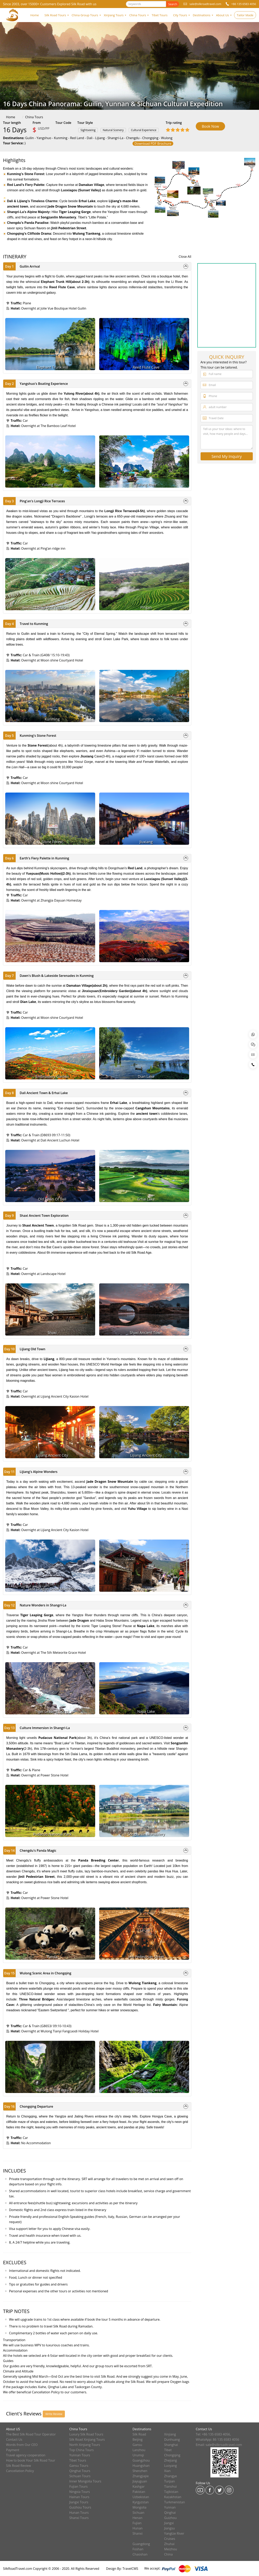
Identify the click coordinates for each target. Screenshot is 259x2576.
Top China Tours (81, 2450)
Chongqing (172, 2455)
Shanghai (171, 2445)
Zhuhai (169, 2544)
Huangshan (141, 2465)
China (168, 2554)
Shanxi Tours (79, 2518)
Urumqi (138, 2455)
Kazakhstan (172, 2497)
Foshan (138, 2549)
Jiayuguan (140, 2481)
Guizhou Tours (80, 2507)
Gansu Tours (78, 2465)
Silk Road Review (18, 2465)
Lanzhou (139, 2450)
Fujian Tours (78, 2486)
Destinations (201, 15)
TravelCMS (130, 2568)
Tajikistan (171, 2491)
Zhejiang (170, 2460)
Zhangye (170, 2476)
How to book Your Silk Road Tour (30, 2460)
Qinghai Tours (79, 2471)
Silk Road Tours (55, 15)
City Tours (180, 15)
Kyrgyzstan (141, 2502)
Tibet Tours (159, 15)
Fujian (137, 2523)
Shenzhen (140, 2471)
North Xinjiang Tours (84, 2445)
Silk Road (139, 2434)
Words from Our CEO (22, 2445)
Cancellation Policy (20, 2471)
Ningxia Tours (79, 2491)
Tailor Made (245, 15)
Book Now (210, 126)
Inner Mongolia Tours (85, 2481)
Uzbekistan (141, 2497)
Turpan (169, 2481)
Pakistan (139, 2491)
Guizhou (170, 2518)
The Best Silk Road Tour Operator (31, 2434)
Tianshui (170, 2486)
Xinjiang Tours (114, 15)
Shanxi (138, 2533)
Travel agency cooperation (25, 2455)
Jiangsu (169, 2528)
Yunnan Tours (79, 2455)
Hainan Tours (79, 2497)
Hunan (138, 2528)
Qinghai (170, 2512)
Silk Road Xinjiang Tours (87, 2439)
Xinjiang (170, 2434)
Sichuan (138, 2512)
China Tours (137, 15)
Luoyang (170, 2465)
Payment (12, 2450)
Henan (137, 2518)
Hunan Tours (79, 2512)
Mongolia (139, 2507)
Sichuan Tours (79, 2476)
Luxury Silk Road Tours (86, 2434)
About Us (222, 15)
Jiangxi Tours (78, 2502)
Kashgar (139, 2486)
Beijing (138, 2439)
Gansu (137, 2445)
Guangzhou (141, 2460)
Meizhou (170, 2549)
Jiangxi (169, 2523)
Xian (167, 2471)
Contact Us (14, 2439)
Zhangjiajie (141, 2476)
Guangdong (141, 2544)
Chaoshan (140, 2554)
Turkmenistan (174, 2502)
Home (34, 15)
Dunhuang (172, 2439)
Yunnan (170, 2507)
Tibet (168, 2450)
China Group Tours (85, 15)
